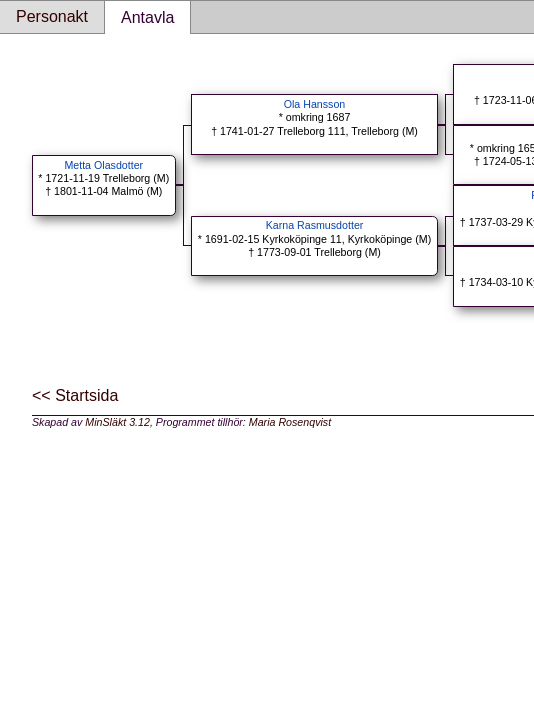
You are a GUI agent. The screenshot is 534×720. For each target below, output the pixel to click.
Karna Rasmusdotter (315, 225)
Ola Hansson (315, 104)
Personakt (52, 16)
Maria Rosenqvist (290, 422)
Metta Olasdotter (103, 165)
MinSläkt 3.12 (117, 422)
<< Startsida (75, 395)
